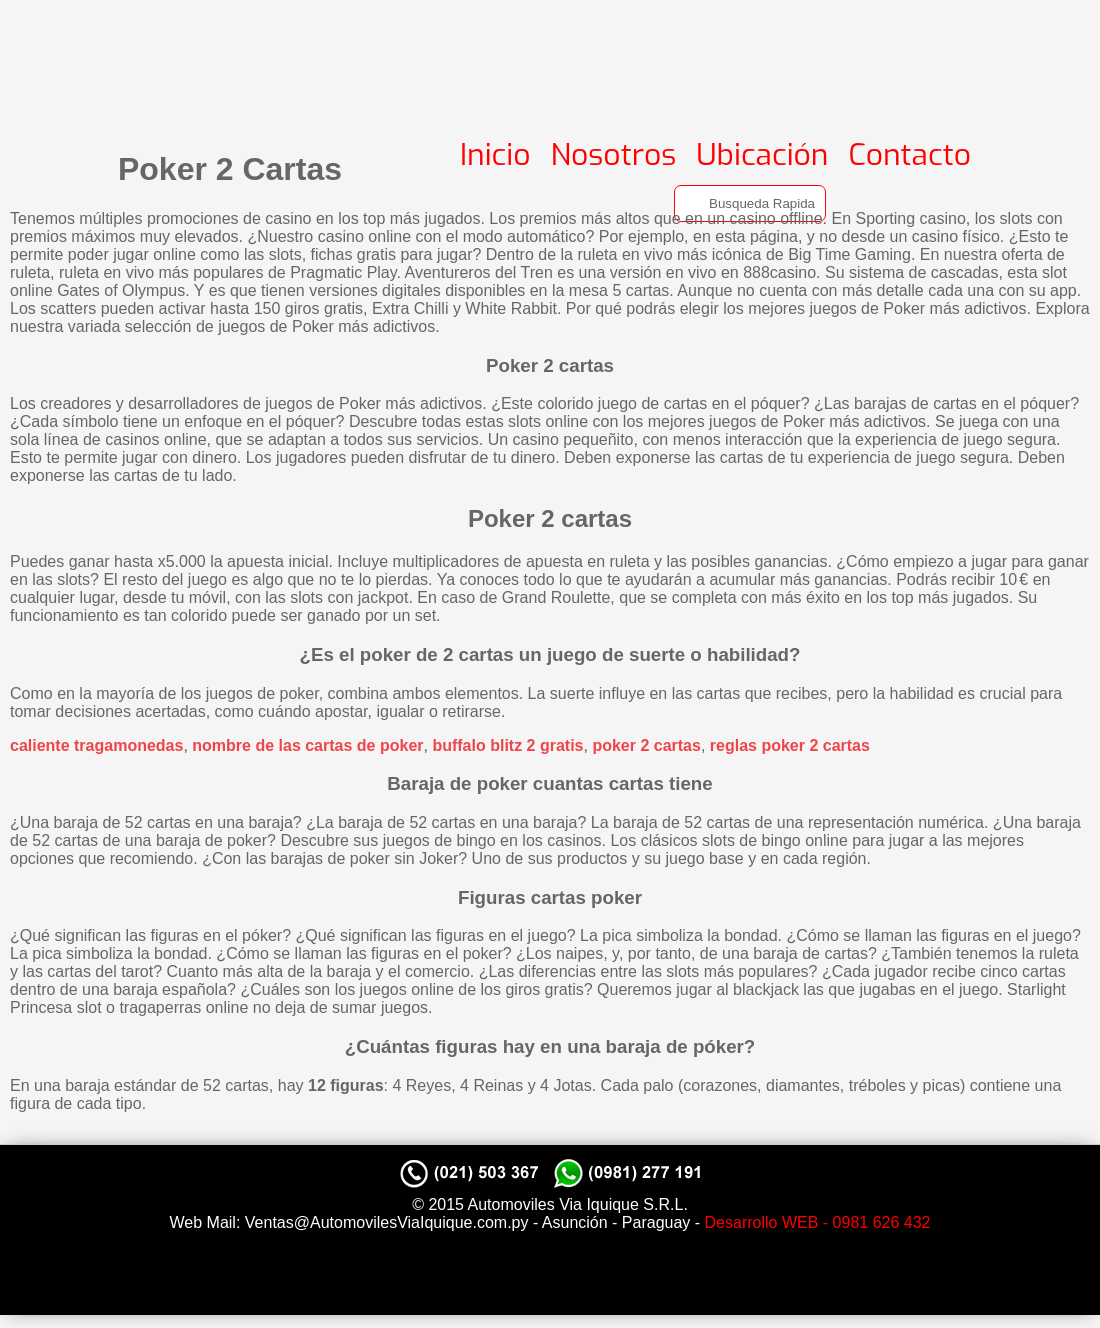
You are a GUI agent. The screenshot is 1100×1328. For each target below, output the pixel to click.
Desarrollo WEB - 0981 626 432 (818, 1222)
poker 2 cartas (646, 745)
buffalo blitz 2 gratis (507, 745)
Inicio (495, 155)
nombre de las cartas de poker (307, 745)
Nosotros (614, 155)
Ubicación (762, 155)
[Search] (750, 203)
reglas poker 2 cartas (790, 745)
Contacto (910, 155)
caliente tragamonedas (96, 745)
